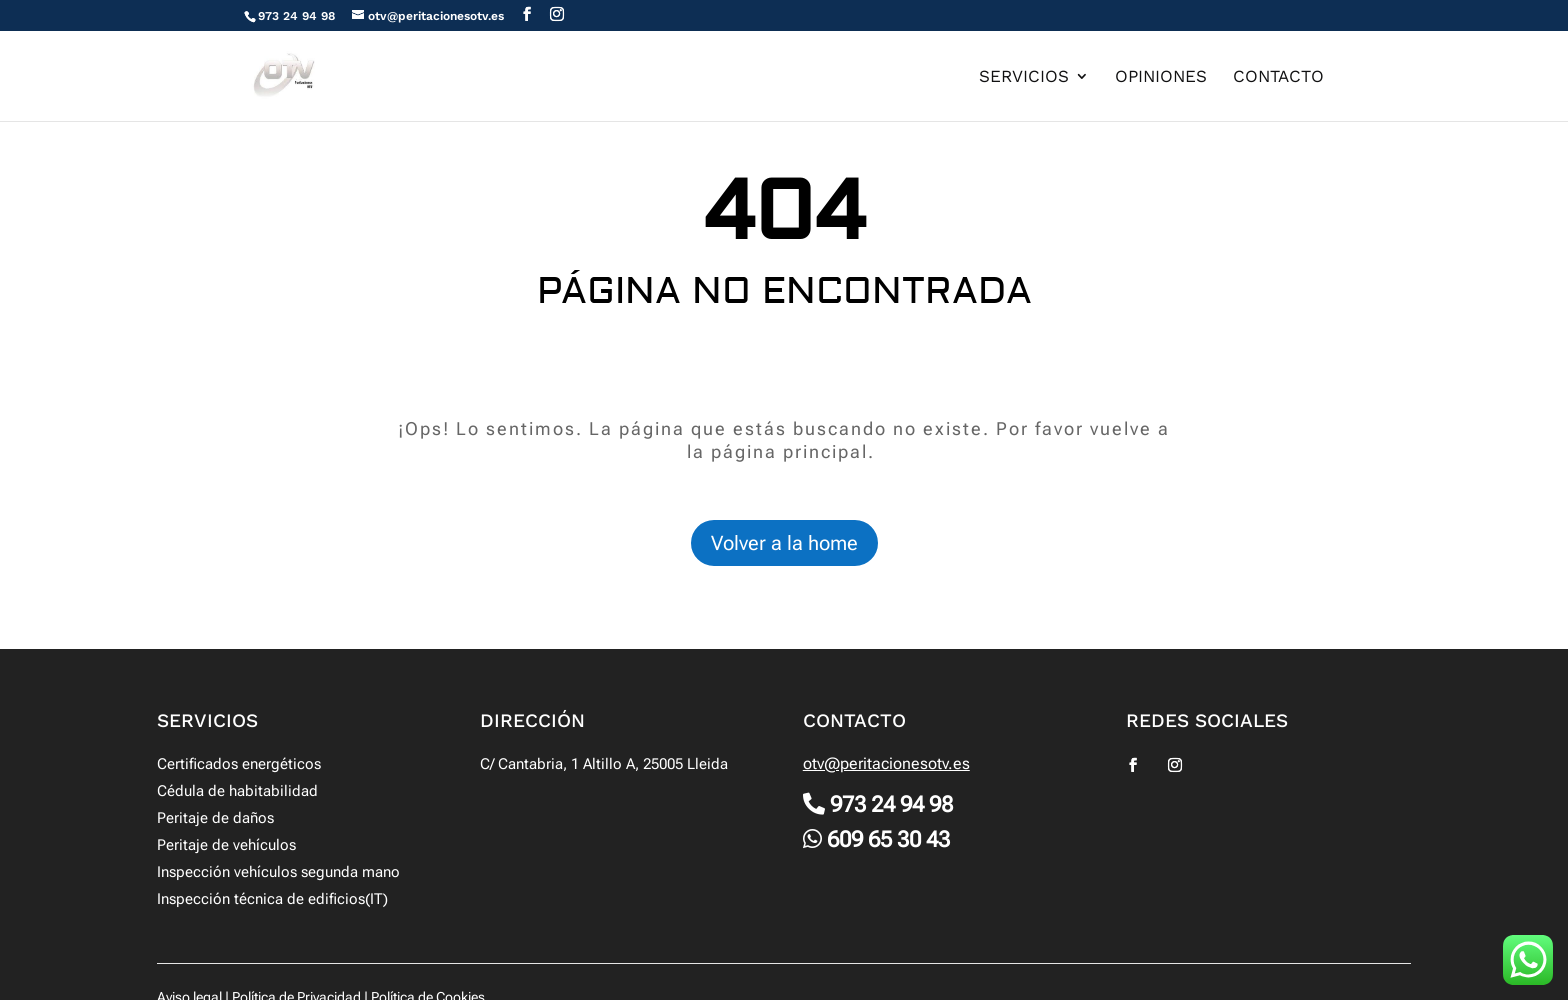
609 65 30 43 (888, 839)
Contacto (1278, 77)
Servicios (1024, 77)
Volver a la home (784, 543)
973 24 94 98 (296, 16)
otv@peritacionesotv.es (886, 763)
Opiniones (1161, 77)
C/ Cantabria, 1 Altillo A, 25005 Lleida (604, 764)
